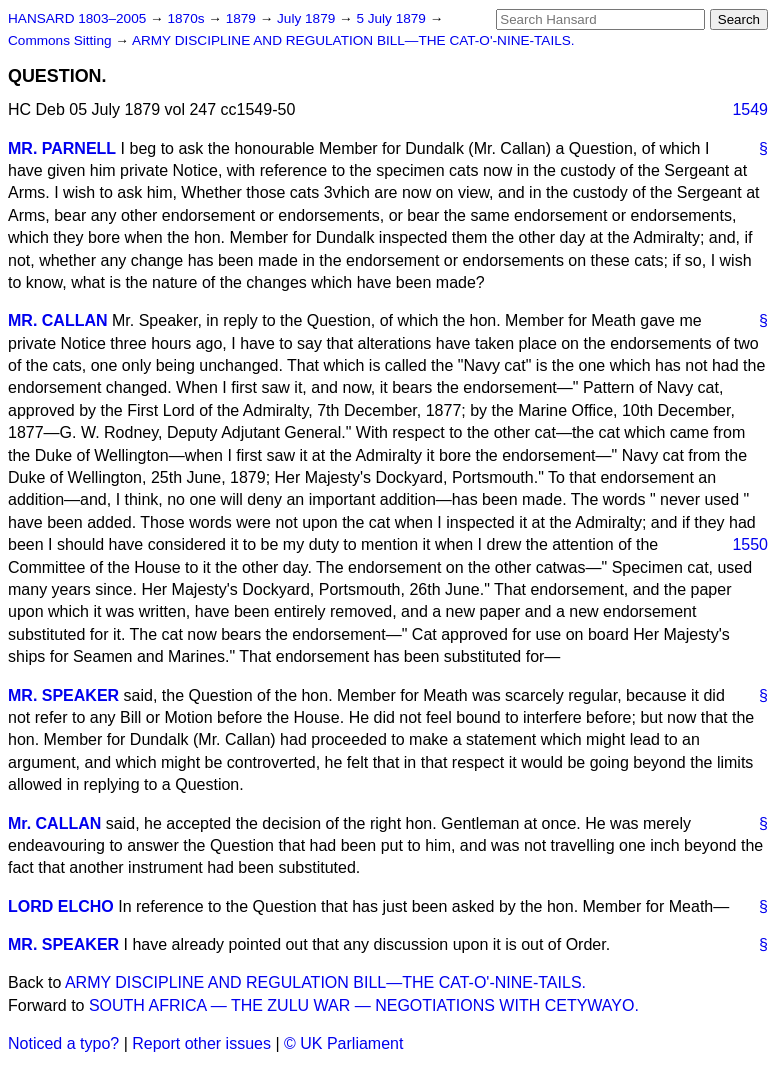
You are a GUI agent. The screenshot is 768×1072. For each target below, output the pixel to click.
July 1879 (308, 18)
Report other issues (201, 1043)
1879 (243, 18)
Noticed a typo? (63, 1043)
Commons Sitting (61, 40)
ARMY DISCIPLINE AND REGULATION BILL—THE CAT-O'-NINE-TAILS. (353, 40)
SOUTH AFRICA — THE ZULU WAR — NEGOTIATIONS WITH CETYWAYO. (364, 1005)
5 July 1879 (392, 18)
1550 (750, 544)
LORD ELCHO (61, 906)
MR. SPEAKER (63, 695)
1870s (187, 18)
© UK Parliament (343, 1043)
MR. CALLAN (58, 320)
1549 (750, 109)
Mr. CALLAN (54, 823)
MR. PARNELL (62, 148)
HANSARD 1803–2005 (77, 18)
